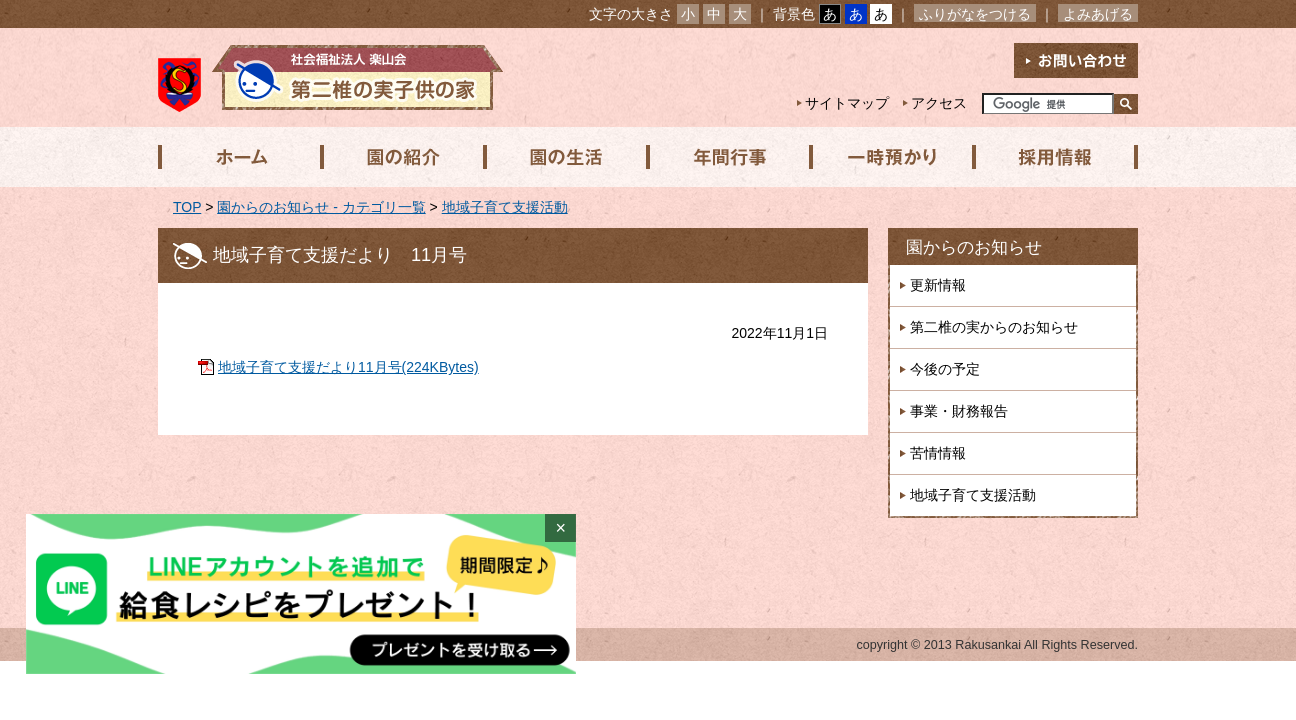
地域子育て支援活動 (505, 207)
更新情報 (938, 285)
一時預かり (887, 157)
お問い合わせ (1076, 60)
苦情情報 (938, 453)
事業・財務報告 (959, 411)
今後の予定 (945, 369)
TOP (187, 207)
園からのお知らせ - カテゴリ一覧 (321, 207)
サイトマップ (847, 103)
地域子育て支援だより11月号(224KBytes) (348, 367)
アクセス (939, 103)
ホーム (239, 157)
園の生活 (563, 157)
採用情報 (1049, 157)
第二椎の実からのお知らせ (994, 327)
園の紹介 (401, 157)
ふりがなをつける (975, 14)
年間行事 (725, 157)
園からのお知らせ (974, 247)
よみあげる (1098, 14)
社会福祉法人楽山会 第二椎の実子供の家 (330, 77)
